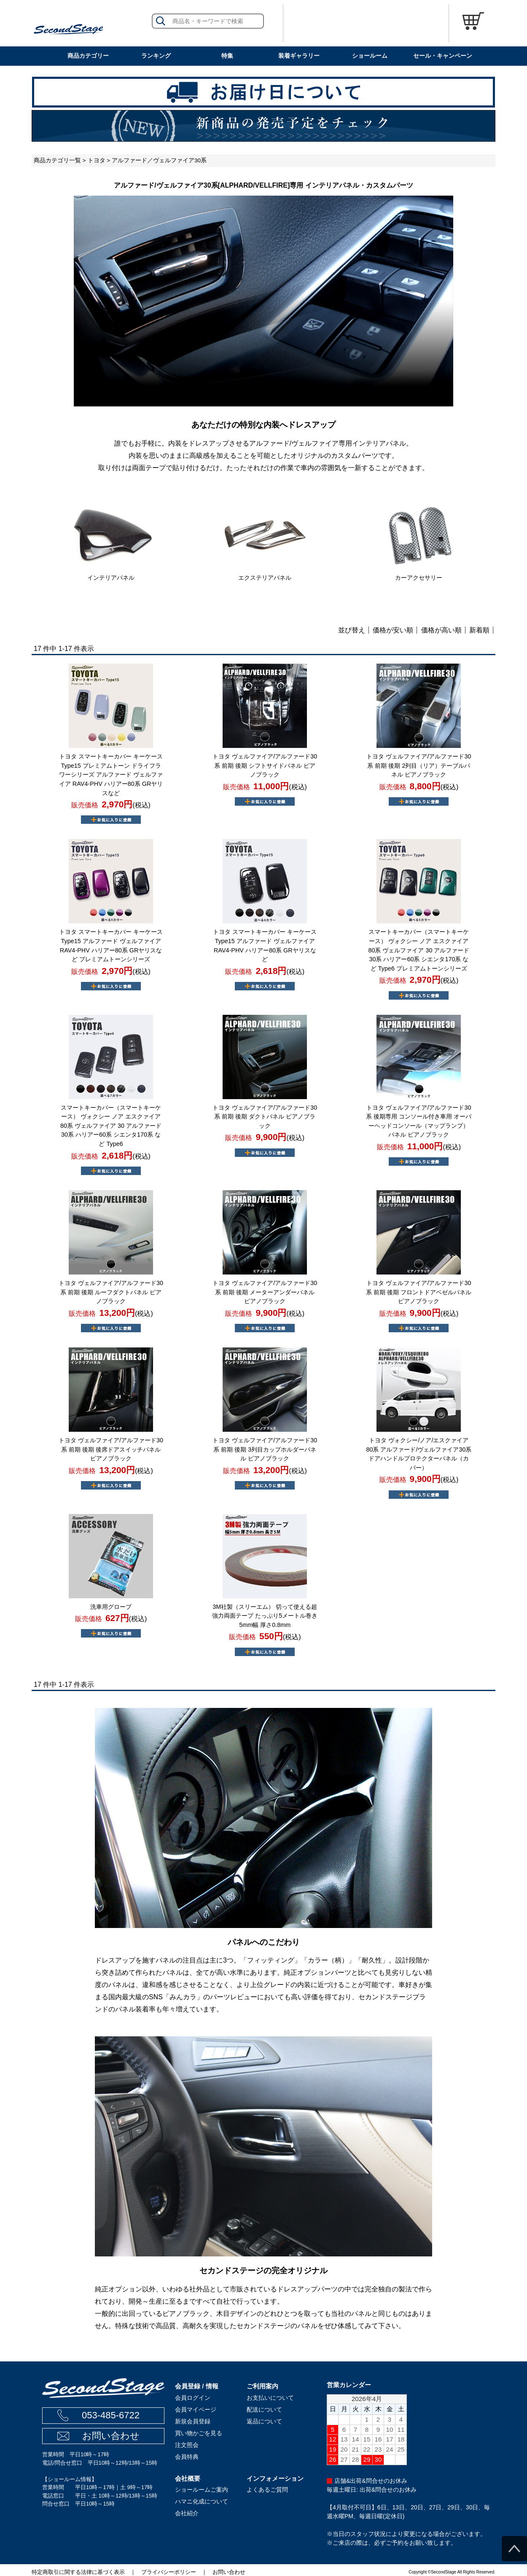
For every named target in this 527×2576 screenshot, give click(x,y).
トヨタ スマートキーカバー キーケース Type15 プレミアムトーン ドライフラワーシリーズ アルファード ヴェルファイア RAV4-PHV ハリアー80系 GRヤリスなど (111, 774)
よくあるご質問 (267, 2489)
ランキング (156, 55)
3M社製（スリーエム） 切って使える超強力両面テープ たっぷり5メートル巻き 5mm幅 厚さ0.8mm (264, 1615)
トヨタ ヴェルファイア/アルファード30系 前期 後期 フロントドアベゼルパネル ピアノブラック (418, 1292)
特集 (227, 55)
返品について (264, 2421)
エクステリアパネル (264, 577)
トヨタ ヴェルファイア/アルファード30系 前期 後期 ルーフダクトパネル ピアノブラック (111, 1292)
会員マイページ (195, 2409)
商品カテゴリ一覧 (57, 160)
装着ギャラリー (299, 55)
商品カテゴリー (88, 55)
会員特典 (187, 2456)
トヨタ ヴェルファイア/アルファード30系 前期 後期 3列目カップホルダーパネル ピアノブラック (264, 1449)
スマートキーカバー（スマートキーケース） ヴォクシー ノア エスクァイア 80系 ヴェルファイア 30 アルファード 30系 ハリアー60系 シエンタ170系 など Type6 (110, 1125)
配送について (264, 2409)
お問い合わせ (111, 2436)
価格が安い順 (393, 630)
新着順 (479, 630)
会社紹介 (187, 2513)
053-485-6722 (111, 2415)
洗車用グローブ (111, 1606)
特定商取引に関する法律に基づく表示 (78, 2572)
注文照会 (187, 2445)
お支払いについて (270, 2397)
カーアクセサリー (418, 577)
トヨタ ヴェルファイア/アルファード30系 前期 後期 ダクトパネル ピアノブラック (264, 1116)
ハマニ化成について (201, 2501)
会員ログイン (192, 2397)
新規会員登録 (192, 2421)
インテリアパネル (110, 577)
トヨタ (96, 160)
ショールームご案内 (201, 2489)
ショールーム (369, 55)
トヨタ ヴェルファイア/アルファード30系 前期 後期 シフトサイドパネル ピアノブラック (264, 765)
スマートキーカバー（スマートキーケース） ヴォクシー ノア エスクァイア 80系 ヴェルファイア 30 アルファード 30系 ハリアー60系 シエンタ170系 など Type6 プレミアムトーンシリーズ (418, 949)
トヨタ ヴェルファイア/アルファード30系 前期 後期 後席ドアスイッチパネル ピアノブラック (111, 1449)
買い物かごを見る (198, 2433)
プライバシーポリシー (168, 2572)
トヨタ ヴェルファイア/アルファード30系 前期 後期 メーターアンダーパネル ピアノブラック (264, 1292)
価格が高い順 (441, 630)
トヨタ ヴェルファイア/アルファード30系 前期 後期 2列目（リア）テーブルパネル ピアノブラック (418, 765)
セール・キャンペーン (442, 55)
